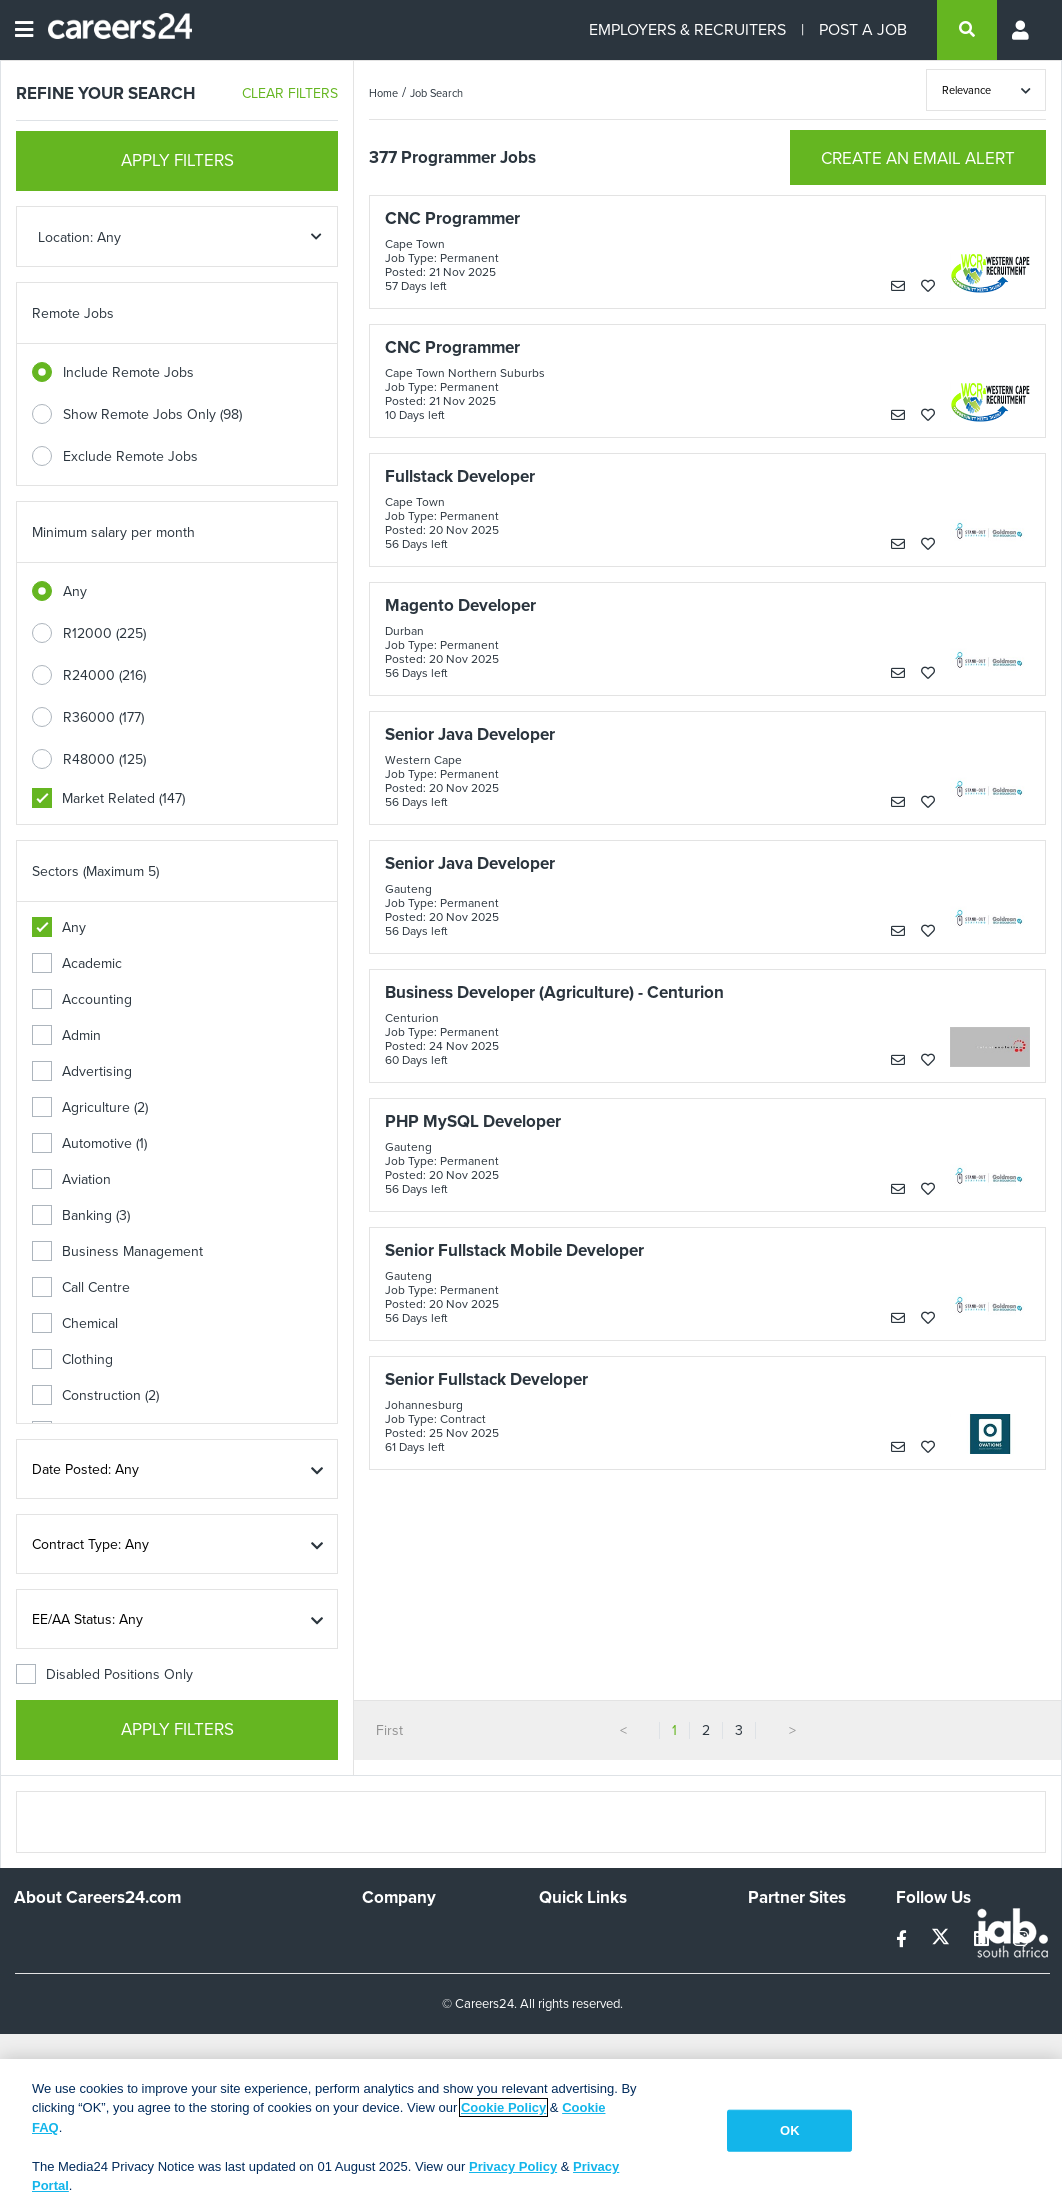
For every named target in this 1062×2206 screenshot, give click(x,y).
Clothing (72, 1359)
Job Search (436, 93)
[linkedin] (983, 1939)
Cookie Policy (503, 2107)
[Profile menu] (1022, 30)
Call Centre (81, 1287)
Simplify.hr (779, 1936)
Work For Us (400, 1936)
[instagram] (1020, 1939)
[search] (967, 30)
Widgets (564, 2034)
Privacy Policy (513, 2166)
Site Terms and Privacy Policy (608, 1999)
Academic (77, 963)
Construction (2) (95, 1395)
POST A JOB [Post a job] (863, 29)
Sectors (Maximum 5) (95, 871)
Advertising (82, 1071)
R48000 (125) (104, 759)
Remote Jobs (73, 313)
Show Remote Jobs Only (152, 414)
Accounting (82, 999)
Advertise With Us (417, 1963)
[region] (531, 2132)
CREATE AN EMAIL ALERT (918, 158)
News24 (773, 1963)
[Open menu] (24, 30)
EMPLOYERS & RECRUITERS (687, 29)
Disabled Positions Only (104, 1674)
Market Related (108, 798)
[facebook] (903, 1939)
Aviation (71, 1179)
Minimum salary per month (113, 532)
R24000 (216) (104, 675)
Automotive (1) (89, 1143)
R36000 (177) (103, 717)
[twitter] (942, 1939)
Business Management (117, 1251)
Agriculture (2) (90, 1107)
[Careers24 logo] (112, 30)
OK (790, 2130)
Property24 (782, 1990)
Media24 (774, 2017)
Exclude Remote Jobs (130, 456)
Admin (66, 1035)
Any (75, 591)
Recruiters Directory (601, 1936)
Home (383, 93)
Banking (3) (81, 1215)
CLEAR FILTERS (290, 93)
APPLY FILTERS (177, 160)
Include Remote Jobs (128, 372)
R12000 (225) (104, 633)
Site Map (565, 1963)
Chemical (75, 1323)
